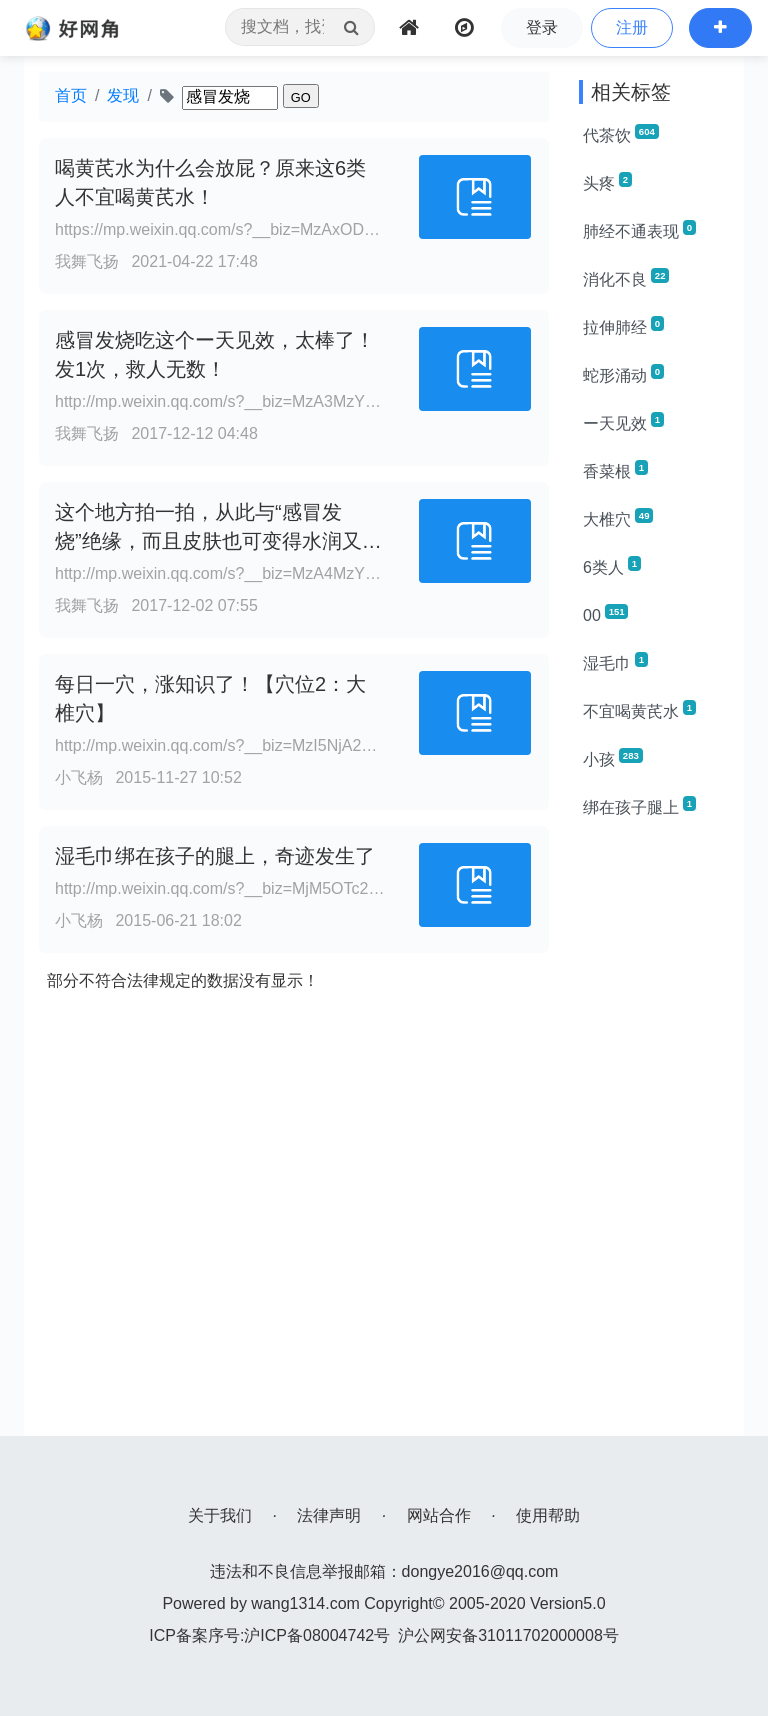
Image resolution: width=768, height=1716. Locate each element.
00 (605, 614)
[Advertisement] (654, 1136)
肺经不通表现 (639, 230)
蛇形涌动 (623, 374)
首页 (71, 95)
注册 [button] (632, 27)
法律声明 (329, 1515)
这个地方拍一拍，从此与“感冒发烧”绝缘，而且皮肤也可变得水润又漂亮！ (218, 541)
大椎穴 (618, 518)
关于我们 (220, 1515)
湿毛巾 (615, 662)
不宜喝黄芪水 (639, 710)
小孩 (613, 758)
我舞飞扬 (87, 261)
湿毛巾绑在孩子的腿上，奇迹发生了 (215, 856)
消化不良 (626, 278)
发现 (123, 95)
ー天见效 (623, 422)
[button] (720, 28)
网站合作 (439, 1515)
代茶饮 (621, 134)
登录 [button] (542, 27)
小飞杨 (79, 777)
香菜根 (615, 470)
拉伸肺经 (623, 326)
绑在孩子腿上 (639, 806)
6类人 (612, 566)
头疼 (607, 182)
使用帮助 (548, 1515)
